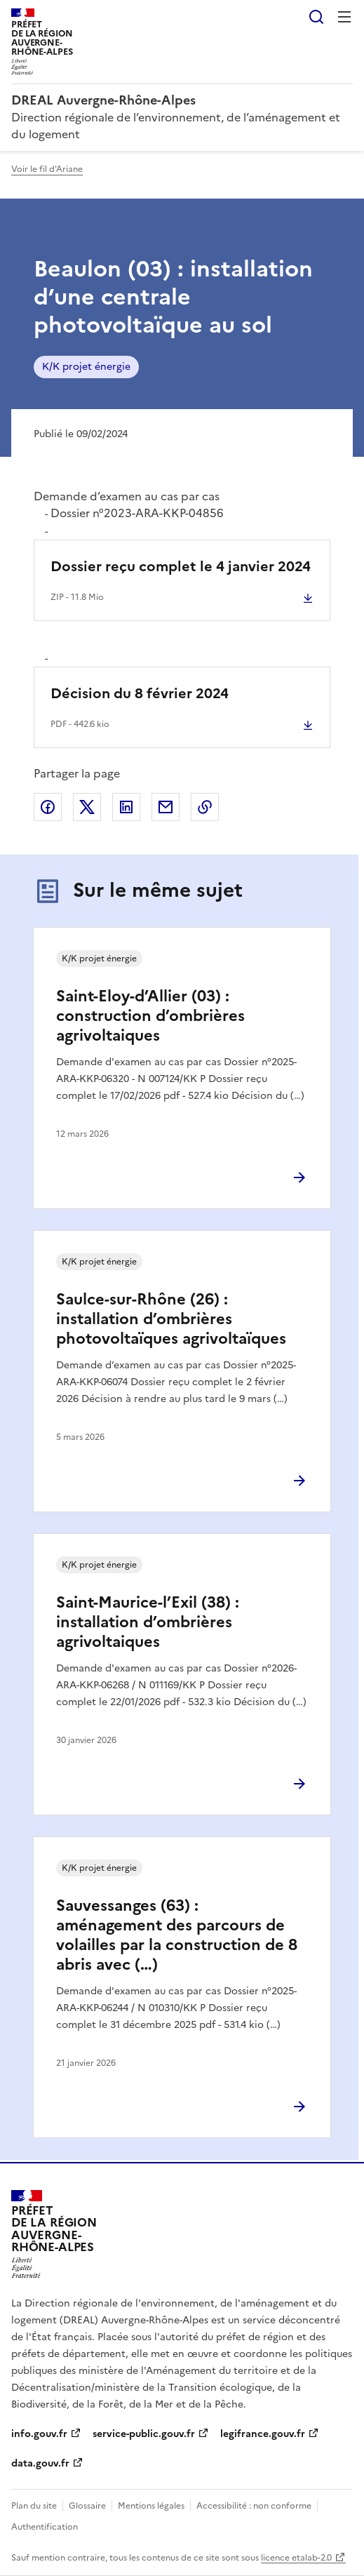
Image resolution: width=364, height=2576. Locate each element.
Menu (344, 17)
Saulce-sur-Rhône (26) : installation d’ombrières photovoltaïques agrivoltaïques (171, 1319)
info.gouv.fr (39, 2434)
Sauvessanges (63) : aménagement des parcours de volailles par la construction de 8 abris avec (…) (176, 1935)
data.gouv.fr (40, 2463)
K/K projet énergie (86, 366)
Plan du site (34, 2506)
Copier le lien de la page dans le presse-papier (205, 807)
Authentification (44, 2527)
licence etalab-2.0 (296, 2557)
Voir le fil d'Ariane (47, 169)
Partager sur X (87, 807)
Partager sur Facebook (48, 807)
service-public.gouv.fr (144, 2434)
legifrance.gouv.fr (262, 2434)
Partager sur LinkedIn (126, 807)
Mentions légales (151, 2506)
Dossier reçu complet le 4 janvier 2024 (180, 566)
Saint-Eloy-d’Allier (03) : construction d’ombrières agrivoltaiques (150, 1016)
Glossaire (87, 2506)
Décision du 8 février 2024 (139, 693)
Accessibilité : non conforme (253, 2506)
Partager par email (165, 807)
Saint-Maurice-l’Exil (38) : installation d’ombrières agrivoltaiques (147, 1622)
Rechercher (316, 17)
